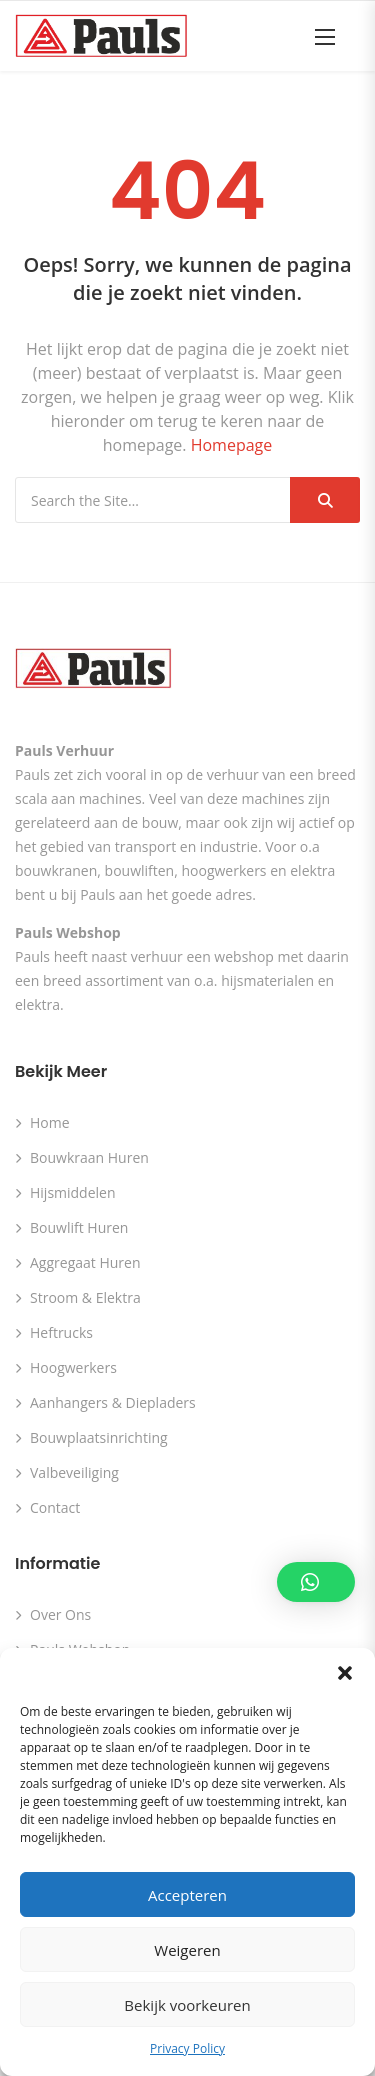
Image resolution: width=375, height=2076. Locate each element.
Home (50, 1122)
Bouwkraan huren (89, 1157)
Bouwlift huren (79, 1227)
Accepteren (187, 1895)
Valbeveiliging (74, 1472)
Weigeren (187, 1950)
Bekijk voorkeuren (187, 2005)
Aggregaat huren (85, 1262)
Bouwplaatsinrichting (99, 1437)
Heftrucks (61, 1332)
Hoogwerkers (73, 1367)
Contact (55, 1507)
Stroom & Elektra (85, 1297)
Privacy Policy (187, 2048)
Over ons (60, 1614)
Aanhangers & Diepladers (113, 1402)
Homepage (232, 445)
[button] (345, 1673)
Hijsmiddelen (73, 1192)
